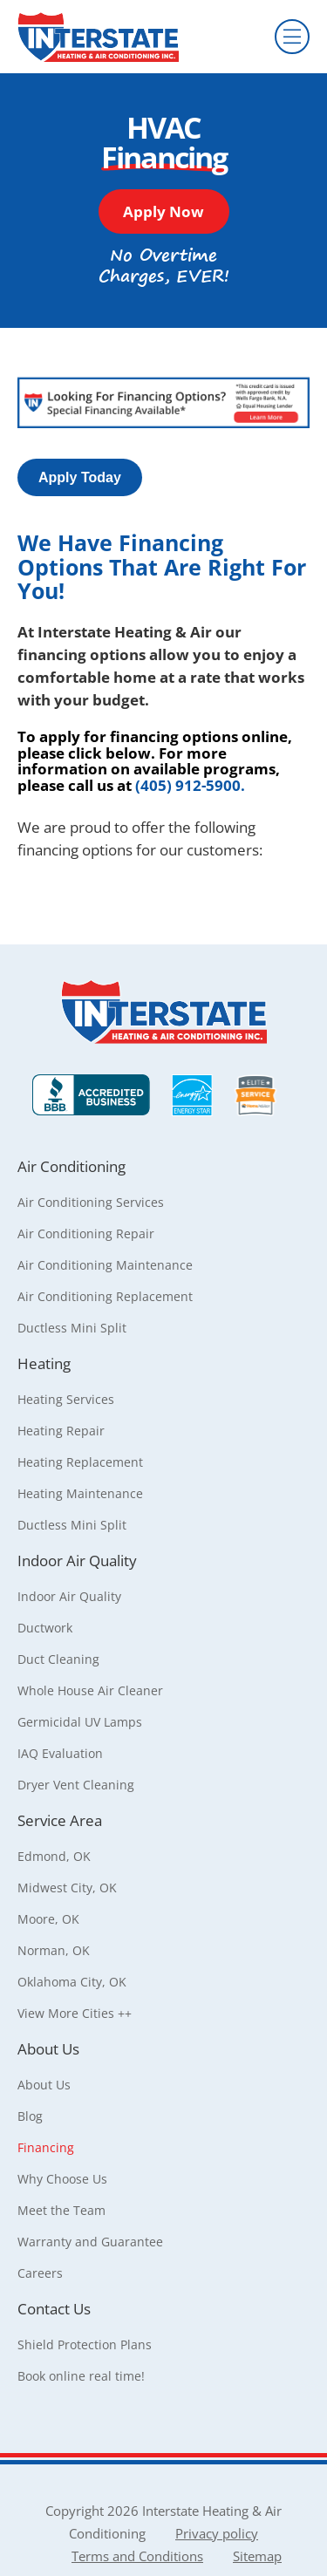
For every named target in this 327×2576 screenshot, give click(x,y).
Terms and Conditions (137, 2556)
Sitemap (257, 2556)
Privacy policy (216, 2533)
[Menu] (292, 36)
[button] (164, 211)
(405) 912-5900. (190, 785)
